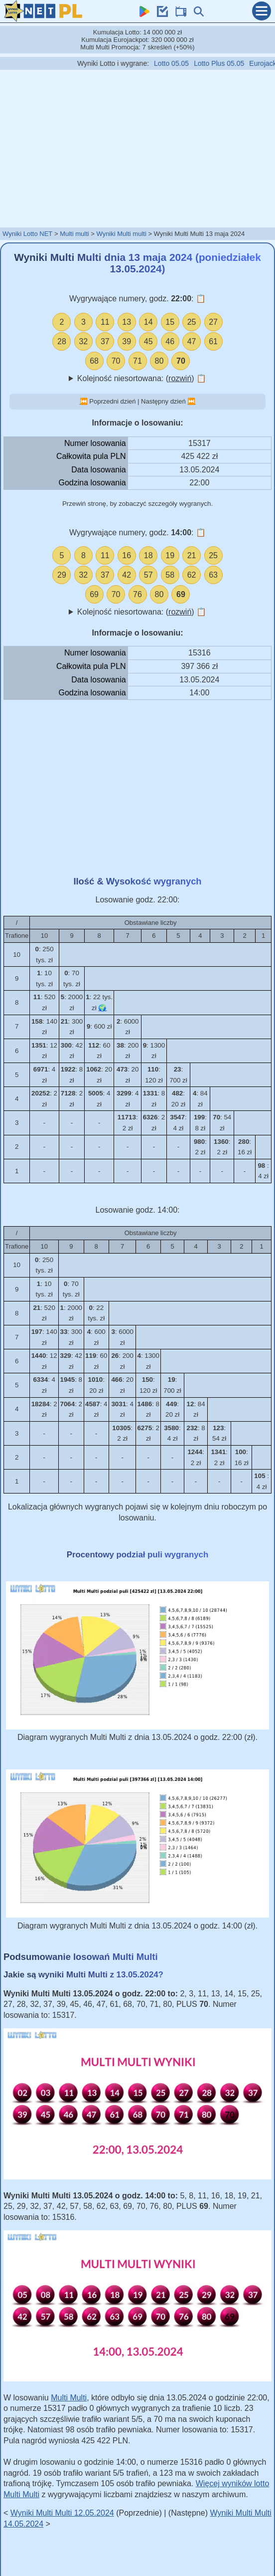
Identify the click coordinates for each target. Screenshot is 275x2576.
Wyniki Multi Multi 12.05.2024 (62, 2513)
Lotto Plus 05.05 (233, 63)
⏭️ (191, 401)
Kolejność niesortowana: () (141, 378)
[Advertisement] (137, 148)
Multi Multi (69, 2397)
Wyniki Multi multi (121, 233)
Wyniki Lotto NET (27, 233)
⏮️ (84, 401)
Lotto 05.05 (185, 63)
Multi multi (74, 233)
